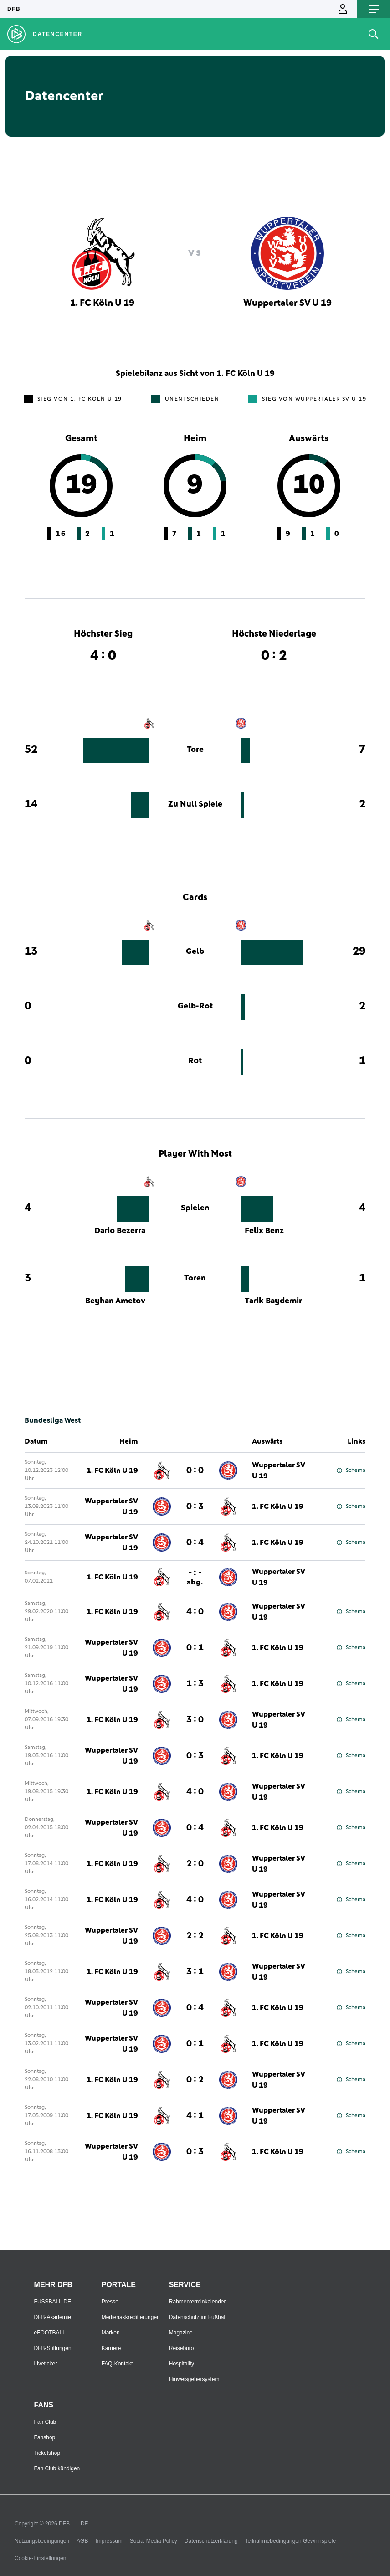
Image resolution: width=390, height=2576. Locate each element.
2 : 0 (195, 1863)
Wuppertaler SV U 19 (278, 1470)
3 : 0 (195, 1719)
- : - (195, 1577)
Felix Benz (264, 1231)
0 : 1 (195, 1647)
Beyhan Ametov (115, 1301)
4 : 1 (195, 2115)
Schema (351, 1470)
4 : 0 (195, 1611)
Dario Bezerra (119, 1231)
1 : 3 (195, 1683)
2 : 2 (195, 1935)
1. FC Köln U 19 (112, 1470)
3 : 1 (195, 1971)
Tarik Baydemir (273, 1301)
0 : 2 (195, 2079)
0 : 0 (195, 1470)
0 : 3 (195, 1506)
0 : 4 (195, 1542)
